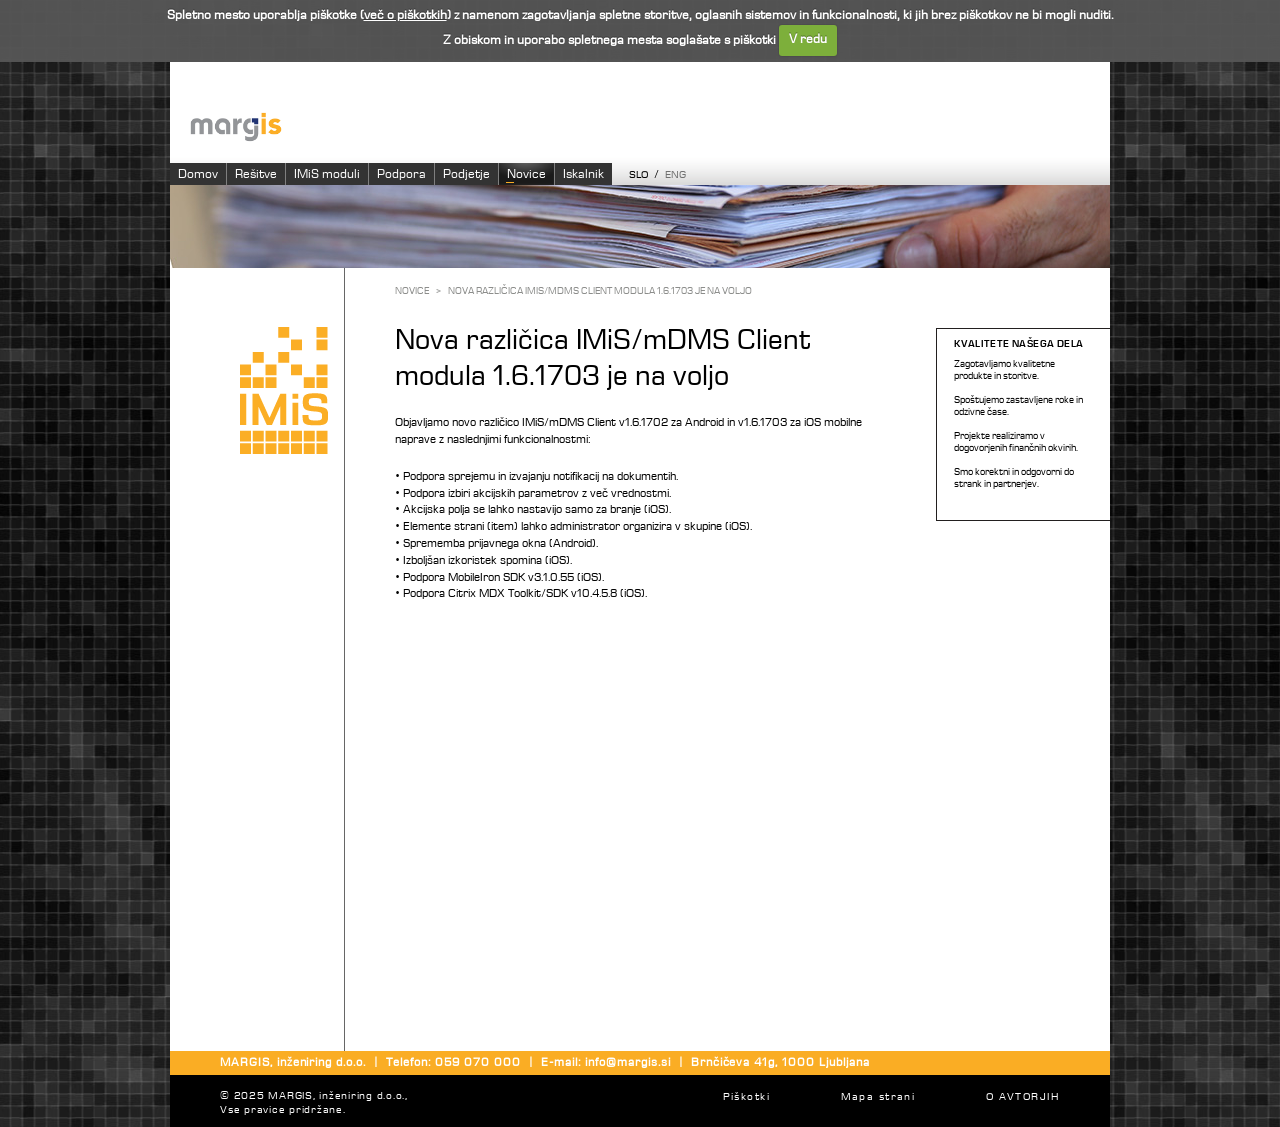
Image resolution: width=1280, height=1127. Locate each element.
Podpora (401, 174)
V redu (808, 39)
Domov (198, 174)
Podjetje (466, 174)
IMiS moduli (327, 174)
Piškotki (746, 1097)
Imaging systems (650, 125)
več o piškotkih (405, 15)
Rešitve (256, 174)
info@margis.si (627, 1063)
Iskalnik (583, 174)
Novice (526, 174)
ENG (675, 175)
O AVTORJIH (1022, 1097)
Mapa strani (878, 1097)
